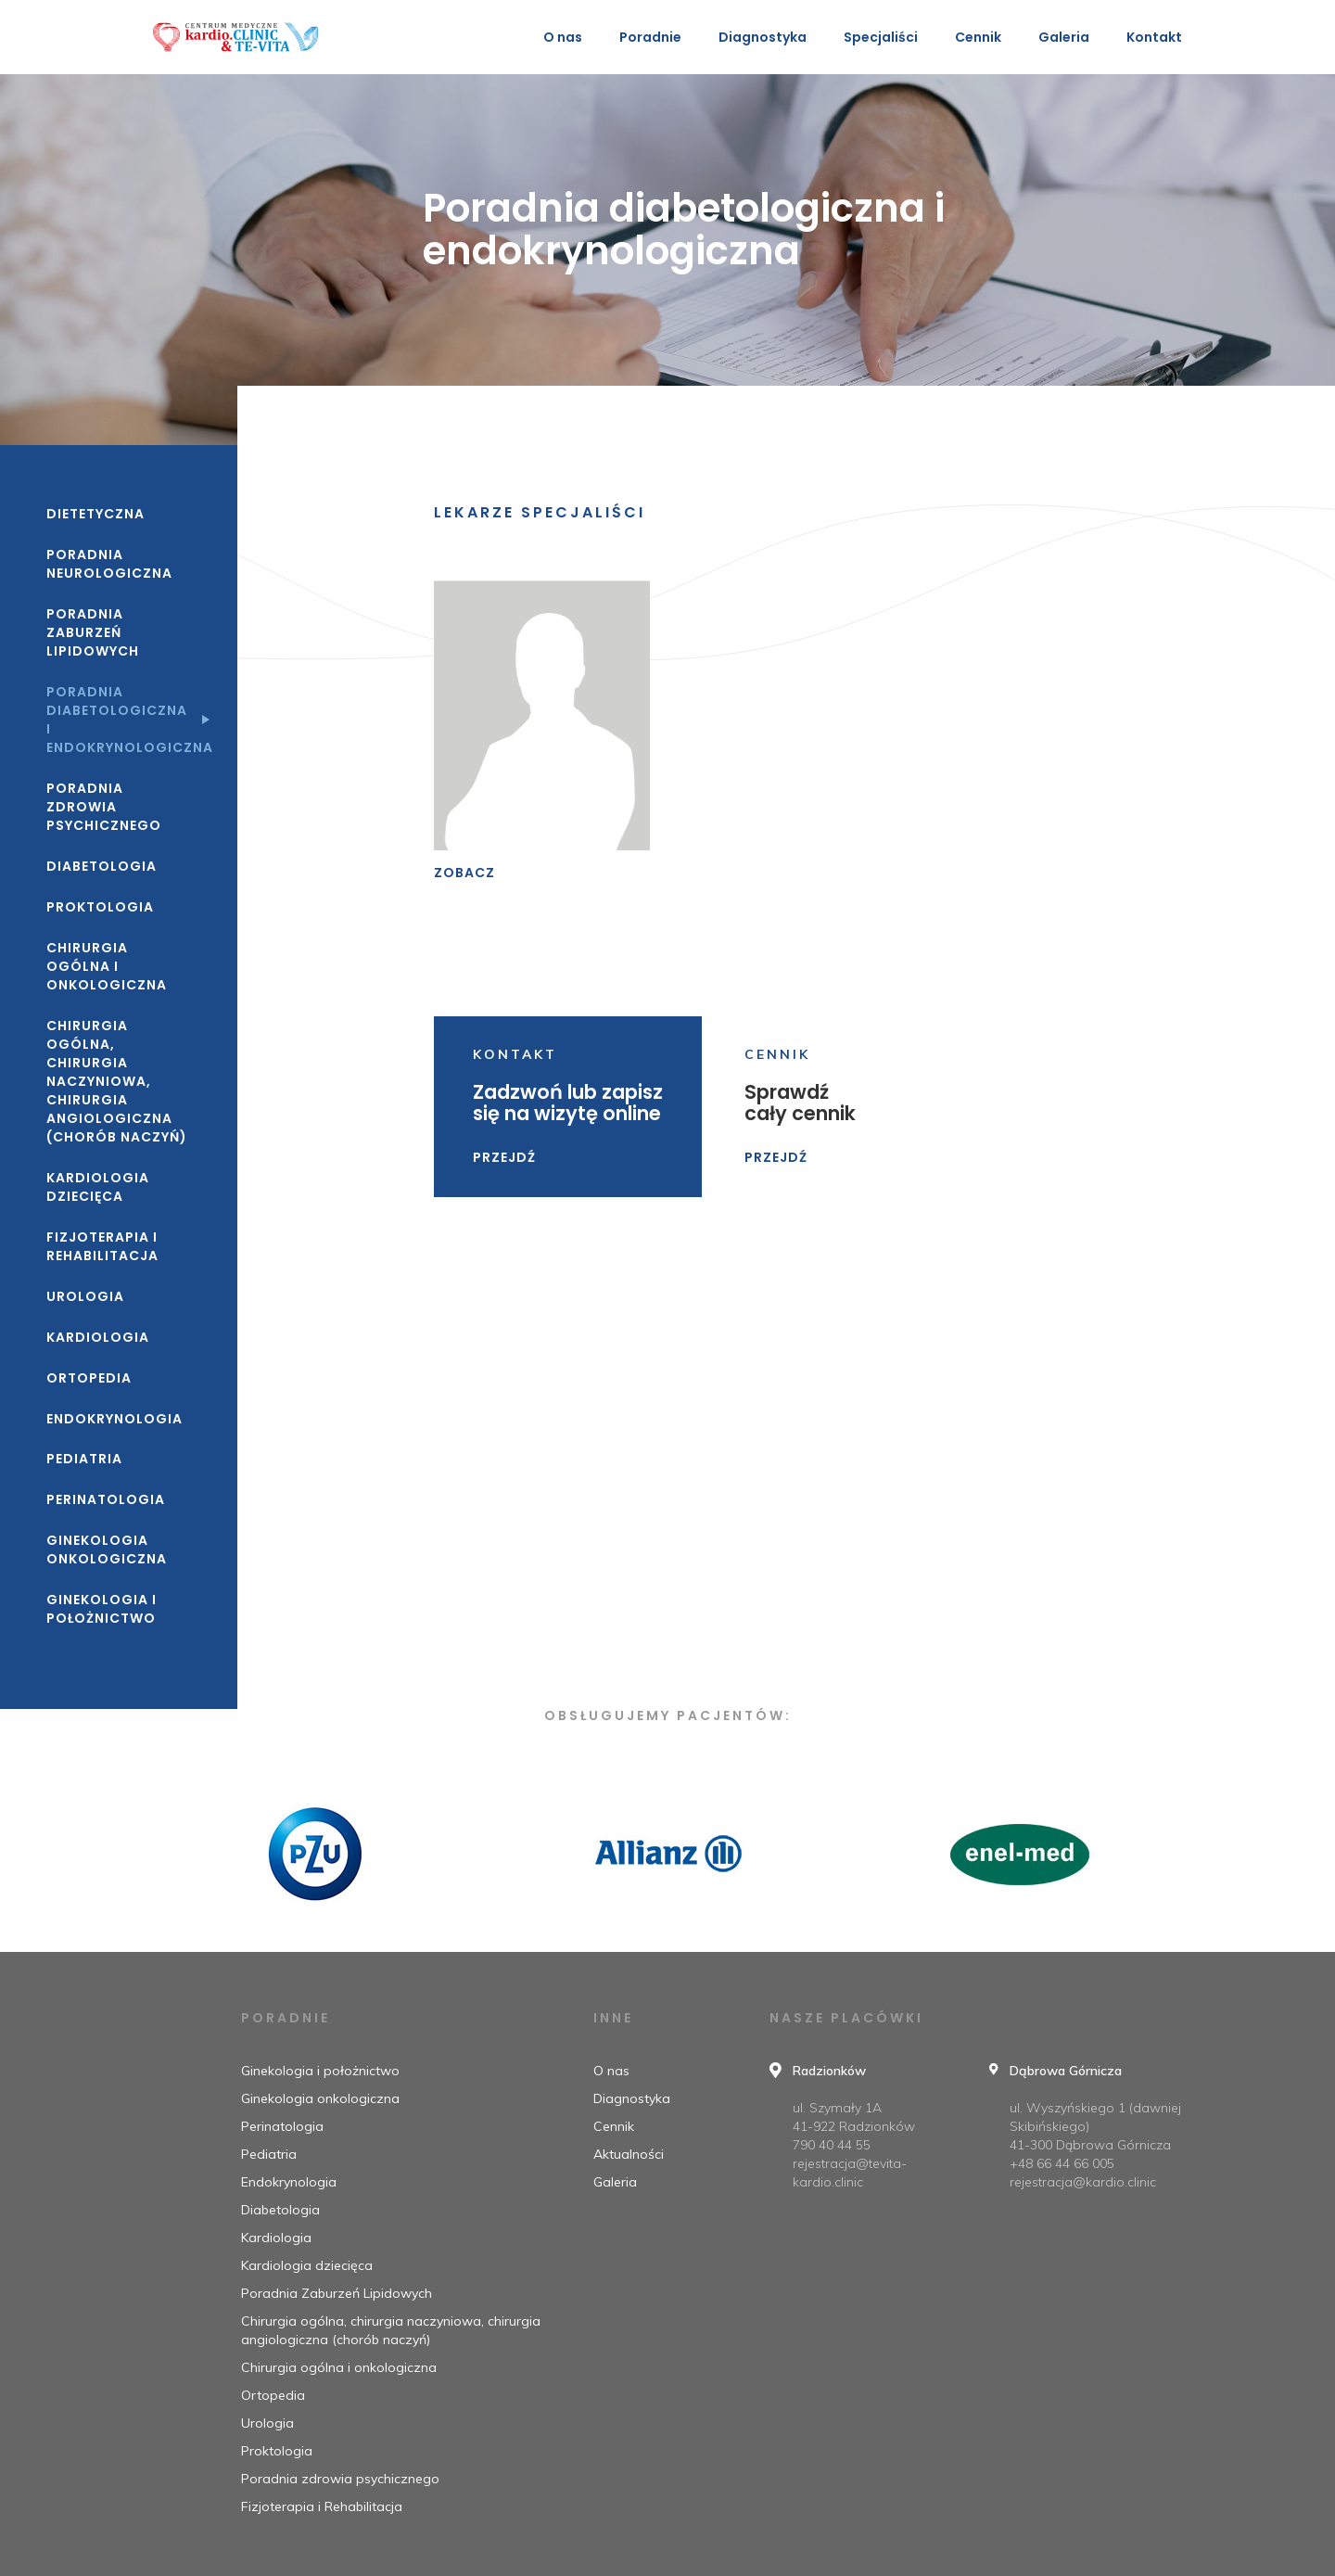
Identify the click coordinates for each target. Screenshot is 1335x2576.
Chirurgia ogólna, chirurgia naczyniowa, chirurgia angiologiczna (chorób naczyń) (116, 1081)
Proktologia (100, 907)
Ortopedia (89, 1378)
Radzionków (829, 2070)
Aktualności (628, 2154)
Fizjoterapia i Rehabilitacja (102, 1246)
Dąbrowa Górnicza (1066, 2070)
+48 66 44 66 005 (1062, 2163)
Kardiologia (97, 1337)
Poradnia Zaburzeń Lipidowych (92, 632)
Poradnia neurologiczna (109, 563)
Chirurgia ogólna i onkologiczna (106, 966)
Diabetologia (101, 866)
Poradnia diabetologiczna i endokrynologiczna (118, 719)
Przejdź (504, 1157)
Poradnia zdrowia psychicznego (103, 807)
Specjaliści (881, 37)
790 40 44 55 (832, 2144)
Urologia (85, 1296)
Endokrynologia (114, 1418)
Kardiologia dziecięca (97, 1186)
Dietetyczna (95, 513)
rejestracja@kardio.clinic (1083, 2182)
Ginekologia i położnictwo (101, 1608)
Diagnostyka (631, 2098)
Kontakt (1154, 37)
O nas (562, 37)
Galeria (1063, 37)
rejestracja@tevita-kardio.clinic (850, 2172)
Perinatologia (105, 1499)
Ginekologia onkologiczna (106, 1549)
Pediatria (84, 1458)
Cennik (978, 37)
